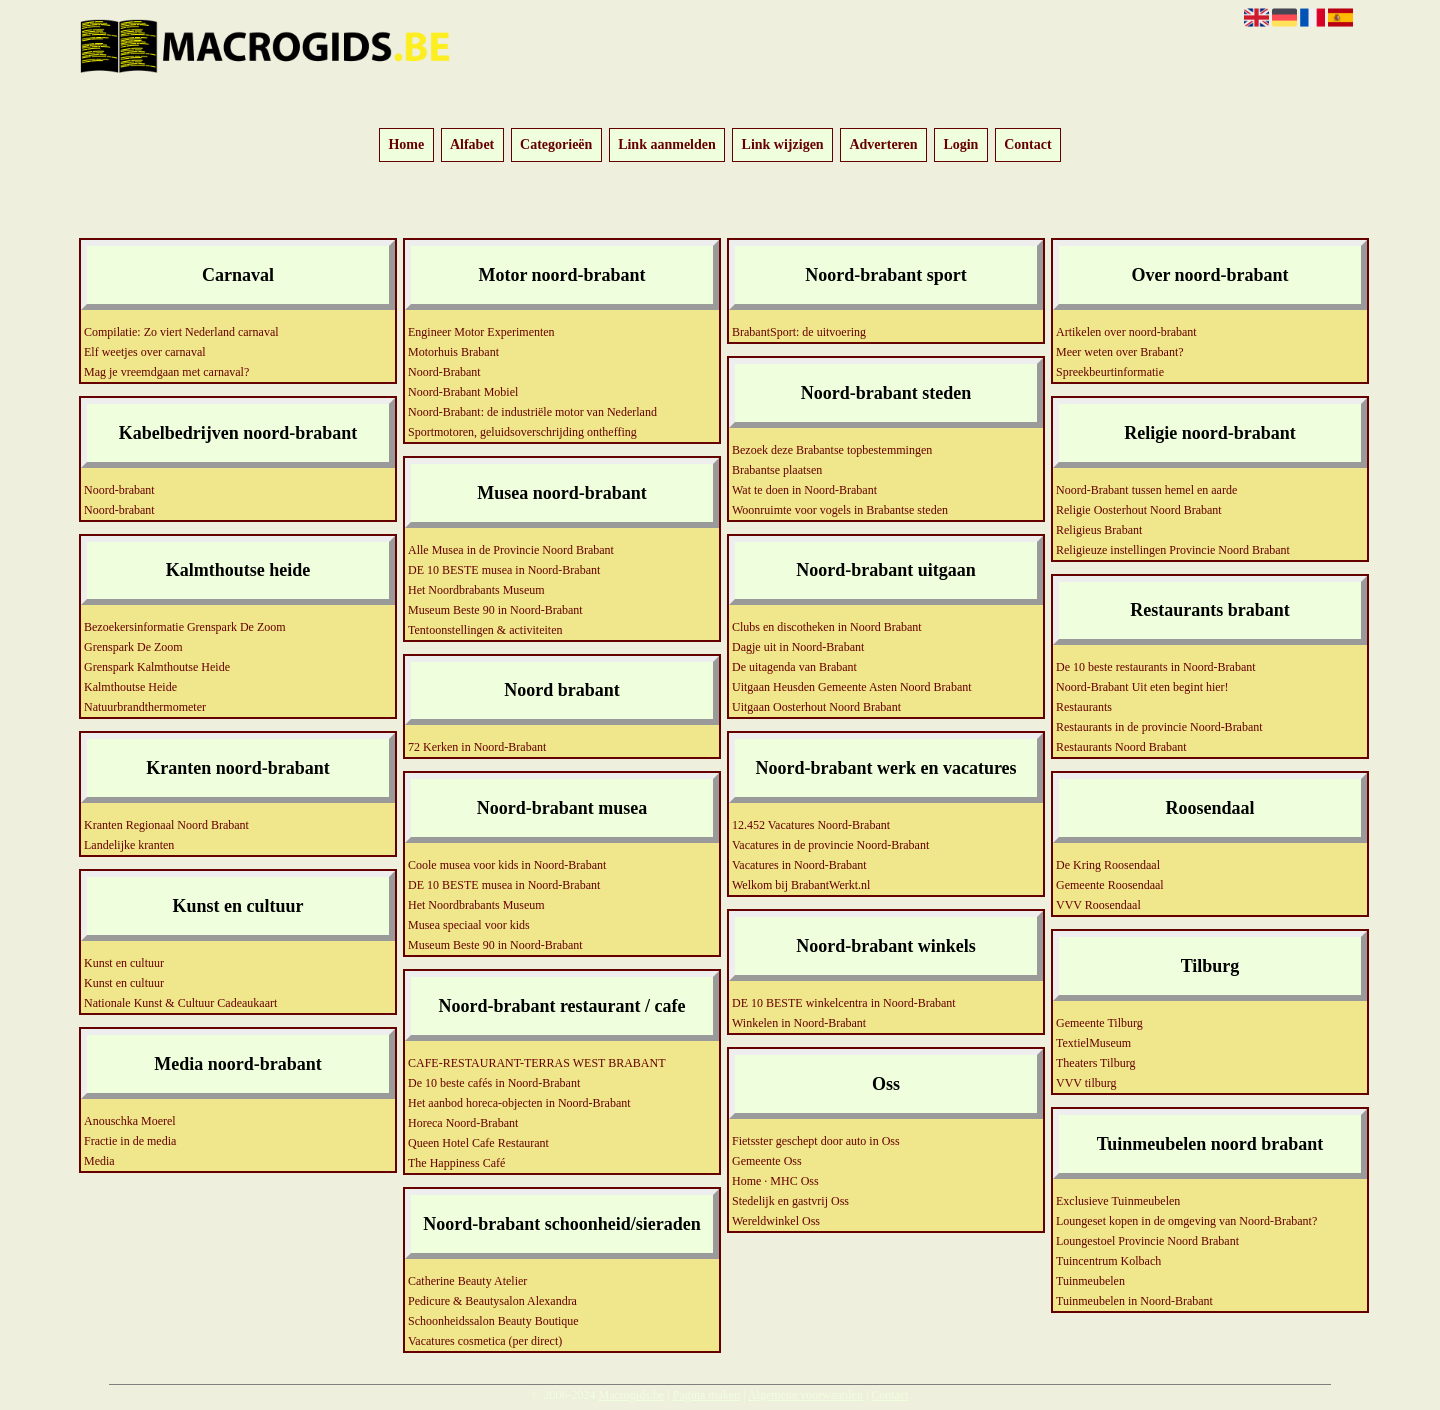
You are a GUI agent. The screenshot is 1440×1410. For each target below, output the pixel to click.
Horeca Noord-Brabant (463, 1123)
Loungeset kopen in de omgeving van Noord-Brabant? (1186, 1221)
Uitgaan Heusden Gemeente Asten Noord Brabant (852, 687)
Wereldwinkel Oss (776, 1221)
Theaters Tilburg (1095, 1063)
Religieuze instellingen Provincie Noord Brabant (1173, 550)
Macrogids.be (631, 1395)
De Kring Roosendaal (1108, 865)
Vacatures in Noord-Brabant (799, 865)
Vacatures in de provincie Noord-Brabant (830, 845)
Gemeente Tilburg (1099, 1023)
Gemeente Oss (767, 1161)
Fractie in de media (130, 1141)
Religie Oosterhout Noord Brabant (1139, 510)
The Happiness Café (456, 1163)
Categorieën (556, 145)
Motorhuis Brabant (453, 352)
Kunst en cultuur (124, 963)
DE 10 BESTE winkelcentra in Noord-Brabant (844, 1003)
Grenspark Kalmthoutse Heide (157, 667)
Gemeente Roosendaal (1110, 885)
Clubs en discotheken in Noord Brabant (827, 627)
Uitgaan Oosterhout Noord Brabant (816, 707)
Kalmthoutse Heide (130, 687)
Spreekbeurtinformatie (1110, 372)
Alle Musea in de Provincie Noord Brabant (511, 550)
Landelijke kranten (129, 845)
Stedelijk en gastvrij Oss (790, 1201)
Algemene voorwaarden (805, 1395)
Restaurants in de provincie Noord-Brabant (1159, 727)
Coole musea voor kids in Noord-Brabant (507, 865)
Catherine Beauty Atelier (467, 1281)
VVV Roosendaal (1098, 905)
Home (406, 145)
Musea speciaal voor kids (469, 925)
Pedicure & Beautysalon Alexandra (492, 1301)
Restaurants (1084, 707)
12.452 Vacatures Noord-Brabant (811, 825)
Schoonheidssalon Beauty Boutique (493, 1321)
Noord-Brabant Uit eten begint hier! (1142, 687)
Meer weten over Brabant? (1120, 352)
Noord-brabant (119, 490)
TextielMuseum (1093, 1043)
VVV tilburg (1086, 1083)
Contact (1027, 145)
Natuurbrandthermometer (145, 707)
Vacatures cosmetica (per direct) (485, 1341)
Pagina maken (707, 1395)
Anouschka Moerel (130, 1121)
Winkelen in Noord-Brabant (799, 1023)
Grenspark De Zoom (133, 647)
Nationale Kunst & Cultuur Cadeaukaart (180, 1003)
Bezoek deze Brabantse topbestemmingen (832, 450)
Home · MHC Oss (775, 1181)
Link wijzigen (783, 145)
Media (99, 1161)
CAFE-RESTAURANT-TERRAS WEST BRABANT (537, 1063)
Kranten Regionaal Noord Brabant (166, 825)
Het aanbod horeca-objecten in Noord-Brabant (519, 1103)
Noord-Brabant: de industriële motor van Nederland (532, 412)
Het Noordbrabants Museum (476, 590)
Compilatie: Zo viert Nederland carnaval (181, 332)
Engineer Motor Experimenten (481, 332)
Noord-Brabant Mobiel (463, 392)
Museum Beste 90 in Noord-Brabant (495, 610)
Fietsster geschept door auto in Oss (816, 1141)
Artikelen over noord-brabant (1126, 332)
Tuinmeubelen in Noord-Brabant (1134, 1301)
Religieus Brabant (1099, 530)
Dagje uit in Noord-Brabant (798, 647)
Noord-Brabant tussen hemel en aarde (1146, 490)
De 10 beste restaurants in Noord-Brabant (1156, 667)
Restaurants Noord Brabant (1121, 747)
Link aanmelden (667, 145)
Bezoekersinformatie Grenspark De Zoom (185, 627)
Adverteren (883, 145)
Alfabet (472, 145)
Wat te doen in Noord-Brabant (804, 490)
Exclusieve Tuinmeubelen (1118, 1201)
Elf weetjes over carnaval (145, 352)
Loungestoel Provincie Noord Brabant (1147, 1241)
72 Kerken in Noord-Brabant (477, 747)
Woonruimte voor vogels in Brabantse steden (840, 510)
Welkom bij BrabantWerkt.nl (801, 885)
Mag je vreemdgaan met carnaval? (166, 372)
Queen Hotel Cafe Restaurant (478, 1143)
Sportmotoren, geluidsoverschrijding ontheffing (522, 432)
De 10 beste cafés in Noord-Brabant (494, 1083)
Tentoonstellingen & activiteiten (485, 630)
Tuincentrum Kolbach (1108, 1261)
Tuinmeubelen (1090, 1281)
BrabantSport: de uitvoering (799, 332)
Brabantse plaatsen (777, 470)
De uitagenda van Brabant (794, 667)
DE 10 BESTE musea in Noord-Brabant (504, 570)
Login (960, 145)
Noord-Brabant (444, 372)
